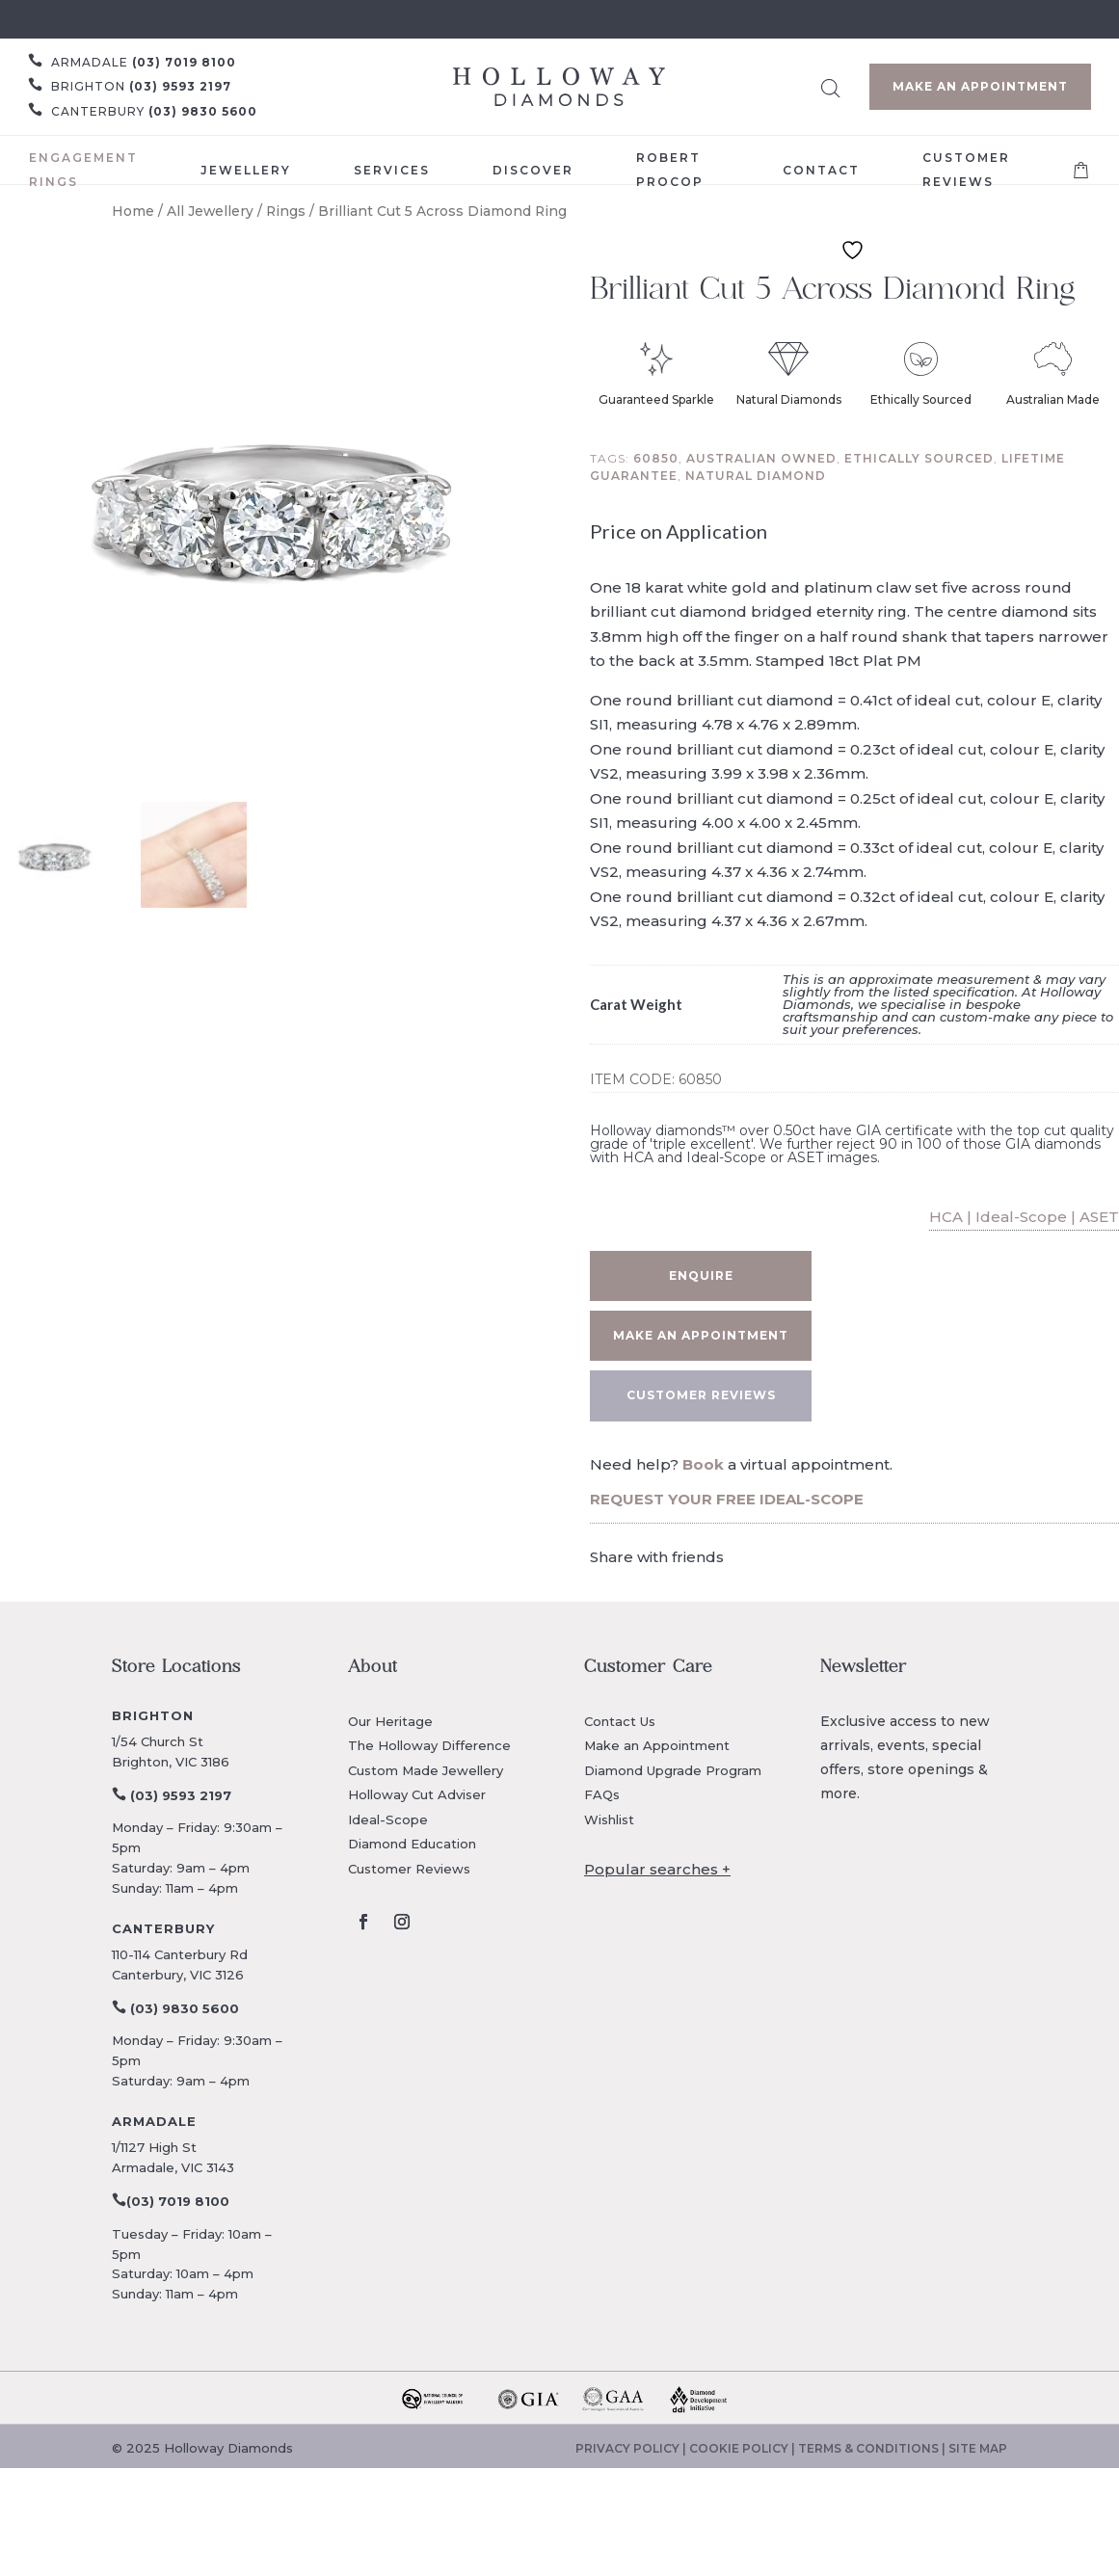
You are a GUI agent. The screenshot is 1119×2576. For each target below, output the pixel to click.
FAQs (602, 1794)
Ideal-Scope (388, 1819)
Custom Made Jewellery (425, 1770)
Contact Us (619, 1721)
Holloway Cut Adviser (417, 1794)
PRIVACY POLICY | (632, 2448)
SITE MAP (977, 2448)
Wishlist (609, 1819)
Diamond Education (412, 1843)
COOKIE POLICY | (743, 2448)
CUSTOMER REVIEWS (701, 1395)
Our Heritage (390, 1721)
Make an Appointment (980, 86)
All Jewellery (210, 211)
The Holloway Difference (429, 1745)
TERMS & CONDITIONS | (873, 2448)
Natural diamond (755, 475)
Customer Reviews (409, 1868)
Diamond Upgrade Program (672, 1770)
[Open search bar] (830, 85)
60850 (656, 458)
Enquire (701, 1275)
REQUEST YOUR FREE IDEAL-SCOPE (727, 1499)
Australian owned (761, 458)
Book (703, 1464)
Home (133, 211)
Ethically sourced (919, 458)
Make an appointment (700, 1335)
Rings (286, 211)
